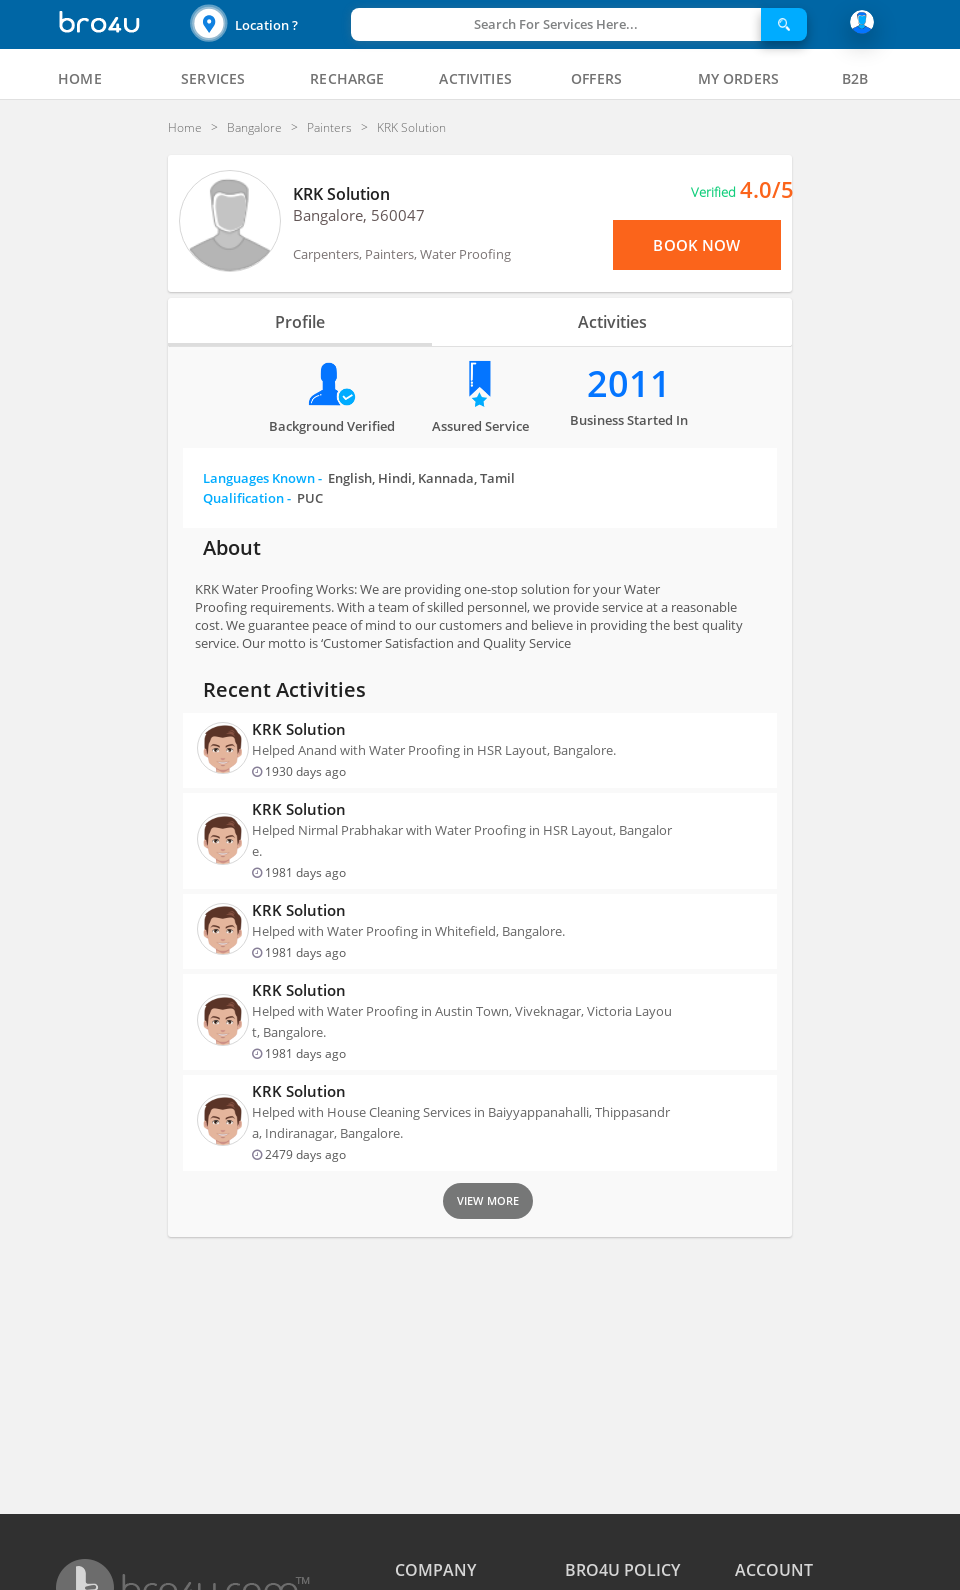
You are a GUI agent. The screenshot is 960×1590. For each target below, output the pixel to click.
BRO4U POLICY (622, 1570)
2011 (629, 383)
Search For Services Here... (556, 24)
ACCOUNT (774, 1570)
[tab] (80, 79)
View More (488, 1200)
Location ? (266, 25)
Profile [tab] (300, 322)
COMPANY (435, 1570)
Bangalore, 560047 (359, 215)
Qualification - (263, 498)
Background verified (332, 426)
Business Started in (629, 420)
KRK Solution (341, 194)
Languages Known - (359, 478)
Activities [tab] (612, 322)
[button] (268, 24)
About (232, 547)
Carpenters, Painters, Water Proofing (402, 254)
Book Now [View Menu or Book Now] (696, 245)
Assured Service (480, 426)
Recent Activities (284, 689)
